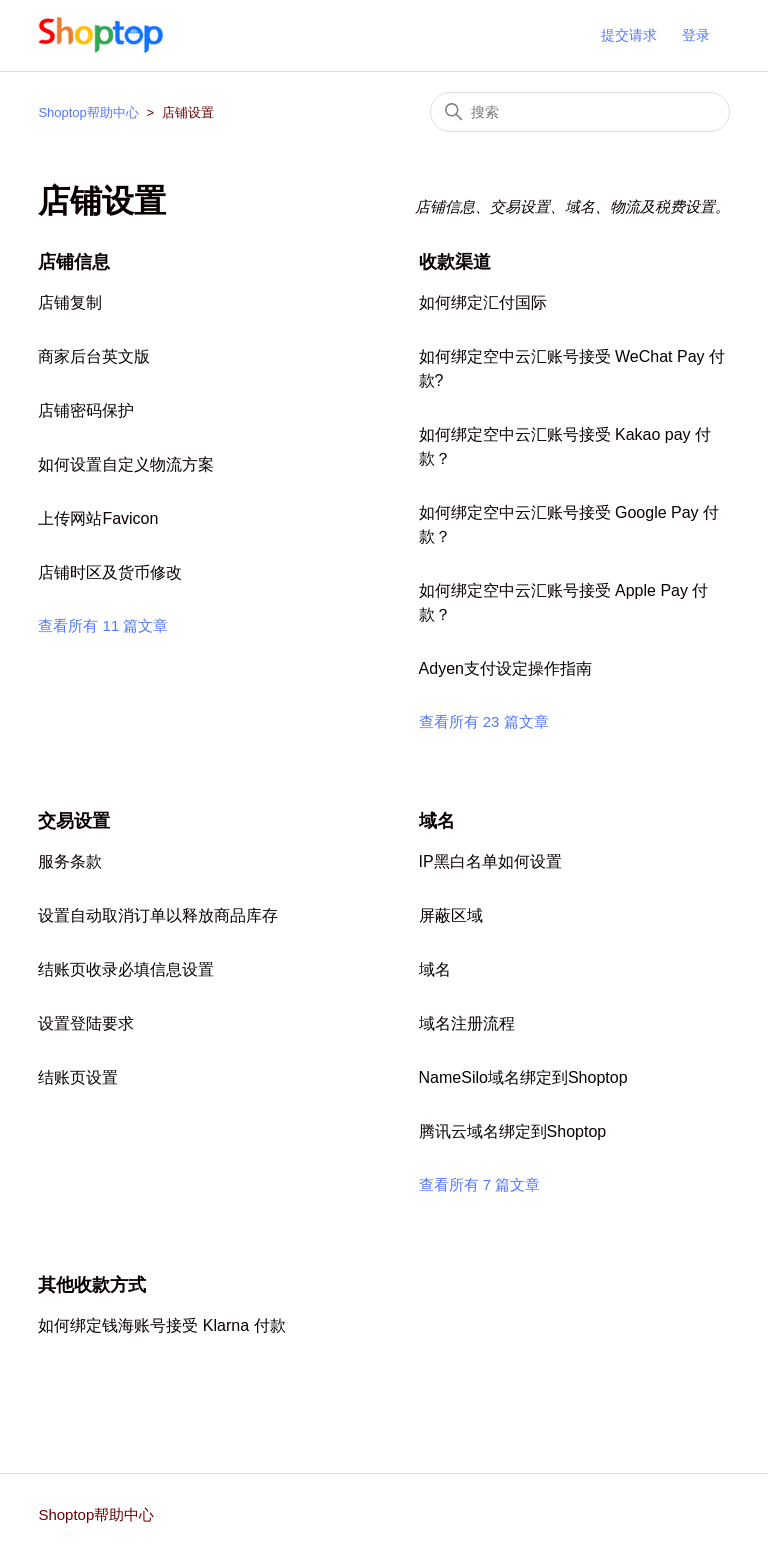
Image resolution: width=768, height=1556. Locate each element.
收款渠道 (455, 262)
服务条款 (70, 861)
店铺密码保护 (86, 410)
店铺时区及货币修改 (110, 572)
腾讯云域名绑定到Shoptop (513, 1131)
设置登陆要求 (86, 1023)
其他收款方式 (92, 1285)
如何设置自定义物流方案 (126, 464)
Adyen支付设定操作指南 (505, 668)
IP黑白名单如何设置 (490, 861)
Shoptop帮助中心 (88, 112)
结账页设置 (78, 1077)
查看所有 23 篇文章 (484, 721)
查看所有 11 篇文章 (103, 625)
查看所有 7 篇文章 (480, 1184)
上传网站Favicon (98, 518)
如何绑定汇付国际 (483, 302)
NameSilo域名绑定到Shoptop (523, 1077)
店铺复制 (70, 302)
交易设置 (74, 821)
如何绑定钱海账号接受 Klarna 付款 (161, 1325)
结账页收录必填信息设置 (126, 969)
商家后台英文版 (94, 356)
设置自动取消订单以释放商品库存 (158, 915)
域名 (437, 821)
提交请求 (629, 35)
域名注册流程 (467, 1023)
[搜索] (580, 112)
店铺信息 (74, 262)
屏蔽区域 (451, 915)
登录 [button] (696, 35)
